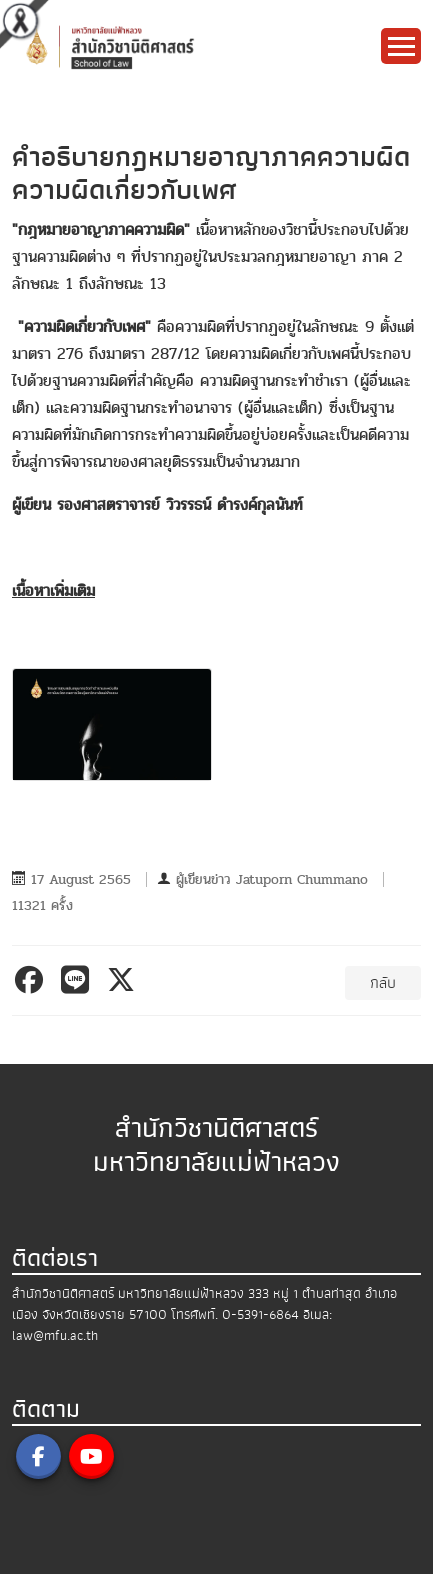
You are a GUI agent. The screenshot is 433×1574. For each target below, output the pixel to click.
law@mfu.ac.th (55, 1335)
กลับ (383, 983)
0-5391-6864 (260, 1314)
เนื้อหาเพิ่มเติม (53, 591)
